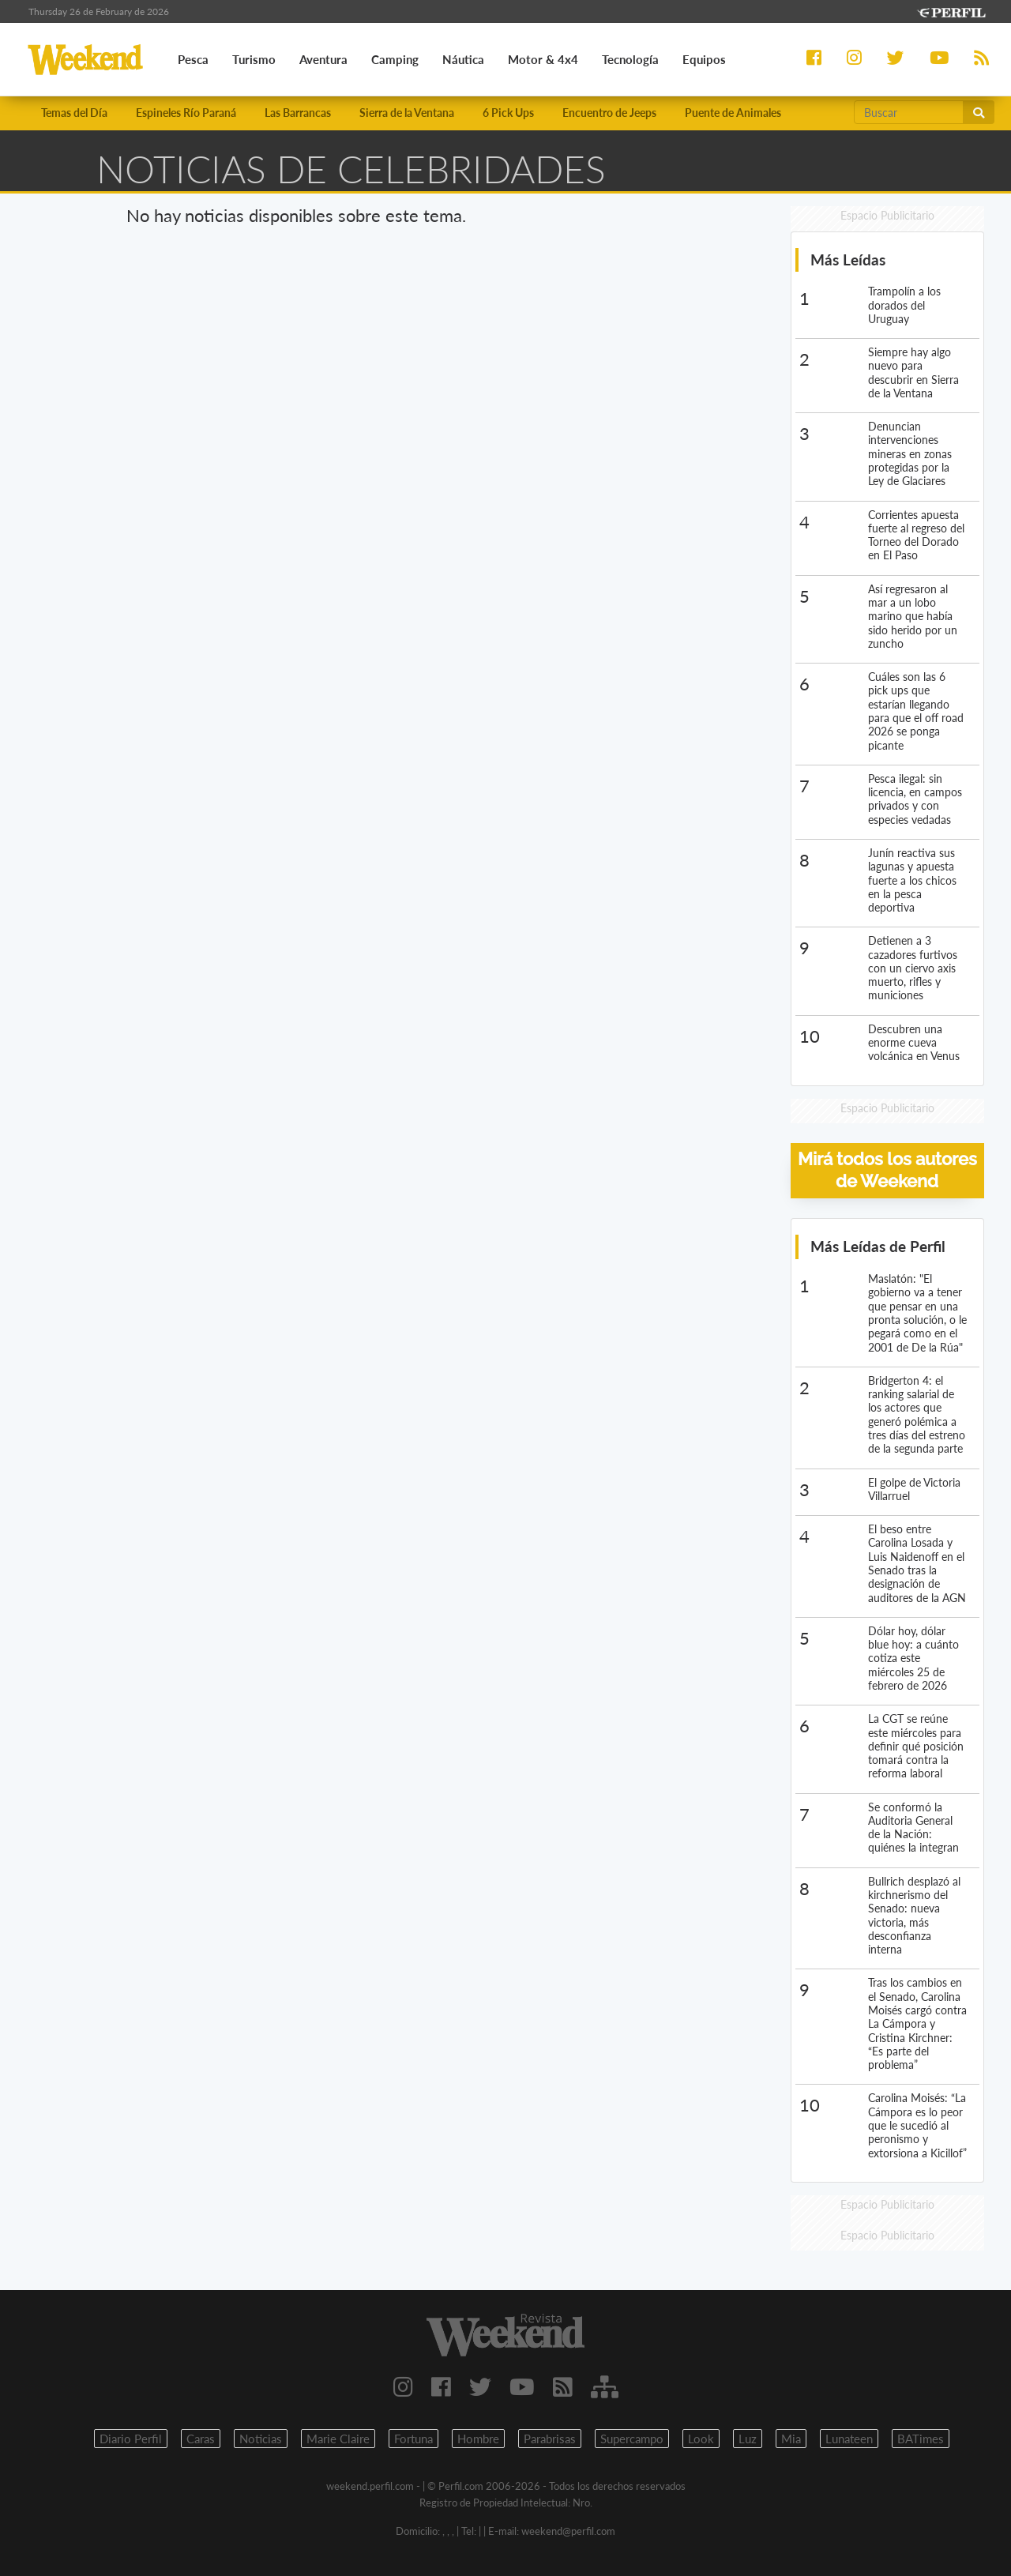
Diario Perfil (131, 2438)
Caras (200, 2438)
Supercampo (631, 2438)
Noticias (260, 2438)
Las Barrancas (298, 112)
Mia (791, 2438)
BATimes (920, 2438)
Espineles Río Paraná (186, 112)
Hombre (478, 2438)
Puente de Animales (733, 112)
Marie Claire (338, 2438)
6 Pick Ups (508, 112)
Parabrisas (550, 2438)
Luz (748, 2438)
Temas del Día (74, 112)
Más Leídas (847, 259)
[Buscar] (909, 112)
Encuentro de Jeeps (609, 112)
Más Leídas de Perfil (877, 1246)
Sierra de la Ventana (406, 112)
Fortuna (413, 2438)
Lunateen (849, 2438)
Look (701, 2438)
